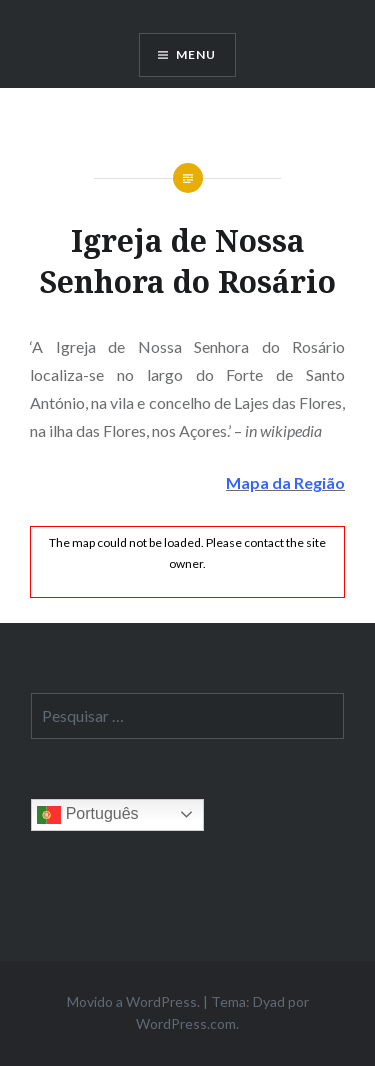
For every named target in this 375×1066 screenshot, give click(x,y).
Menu (196, 54)
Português (87, 815)
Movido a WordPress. (133, 1001)
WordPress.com (186, 1023)
